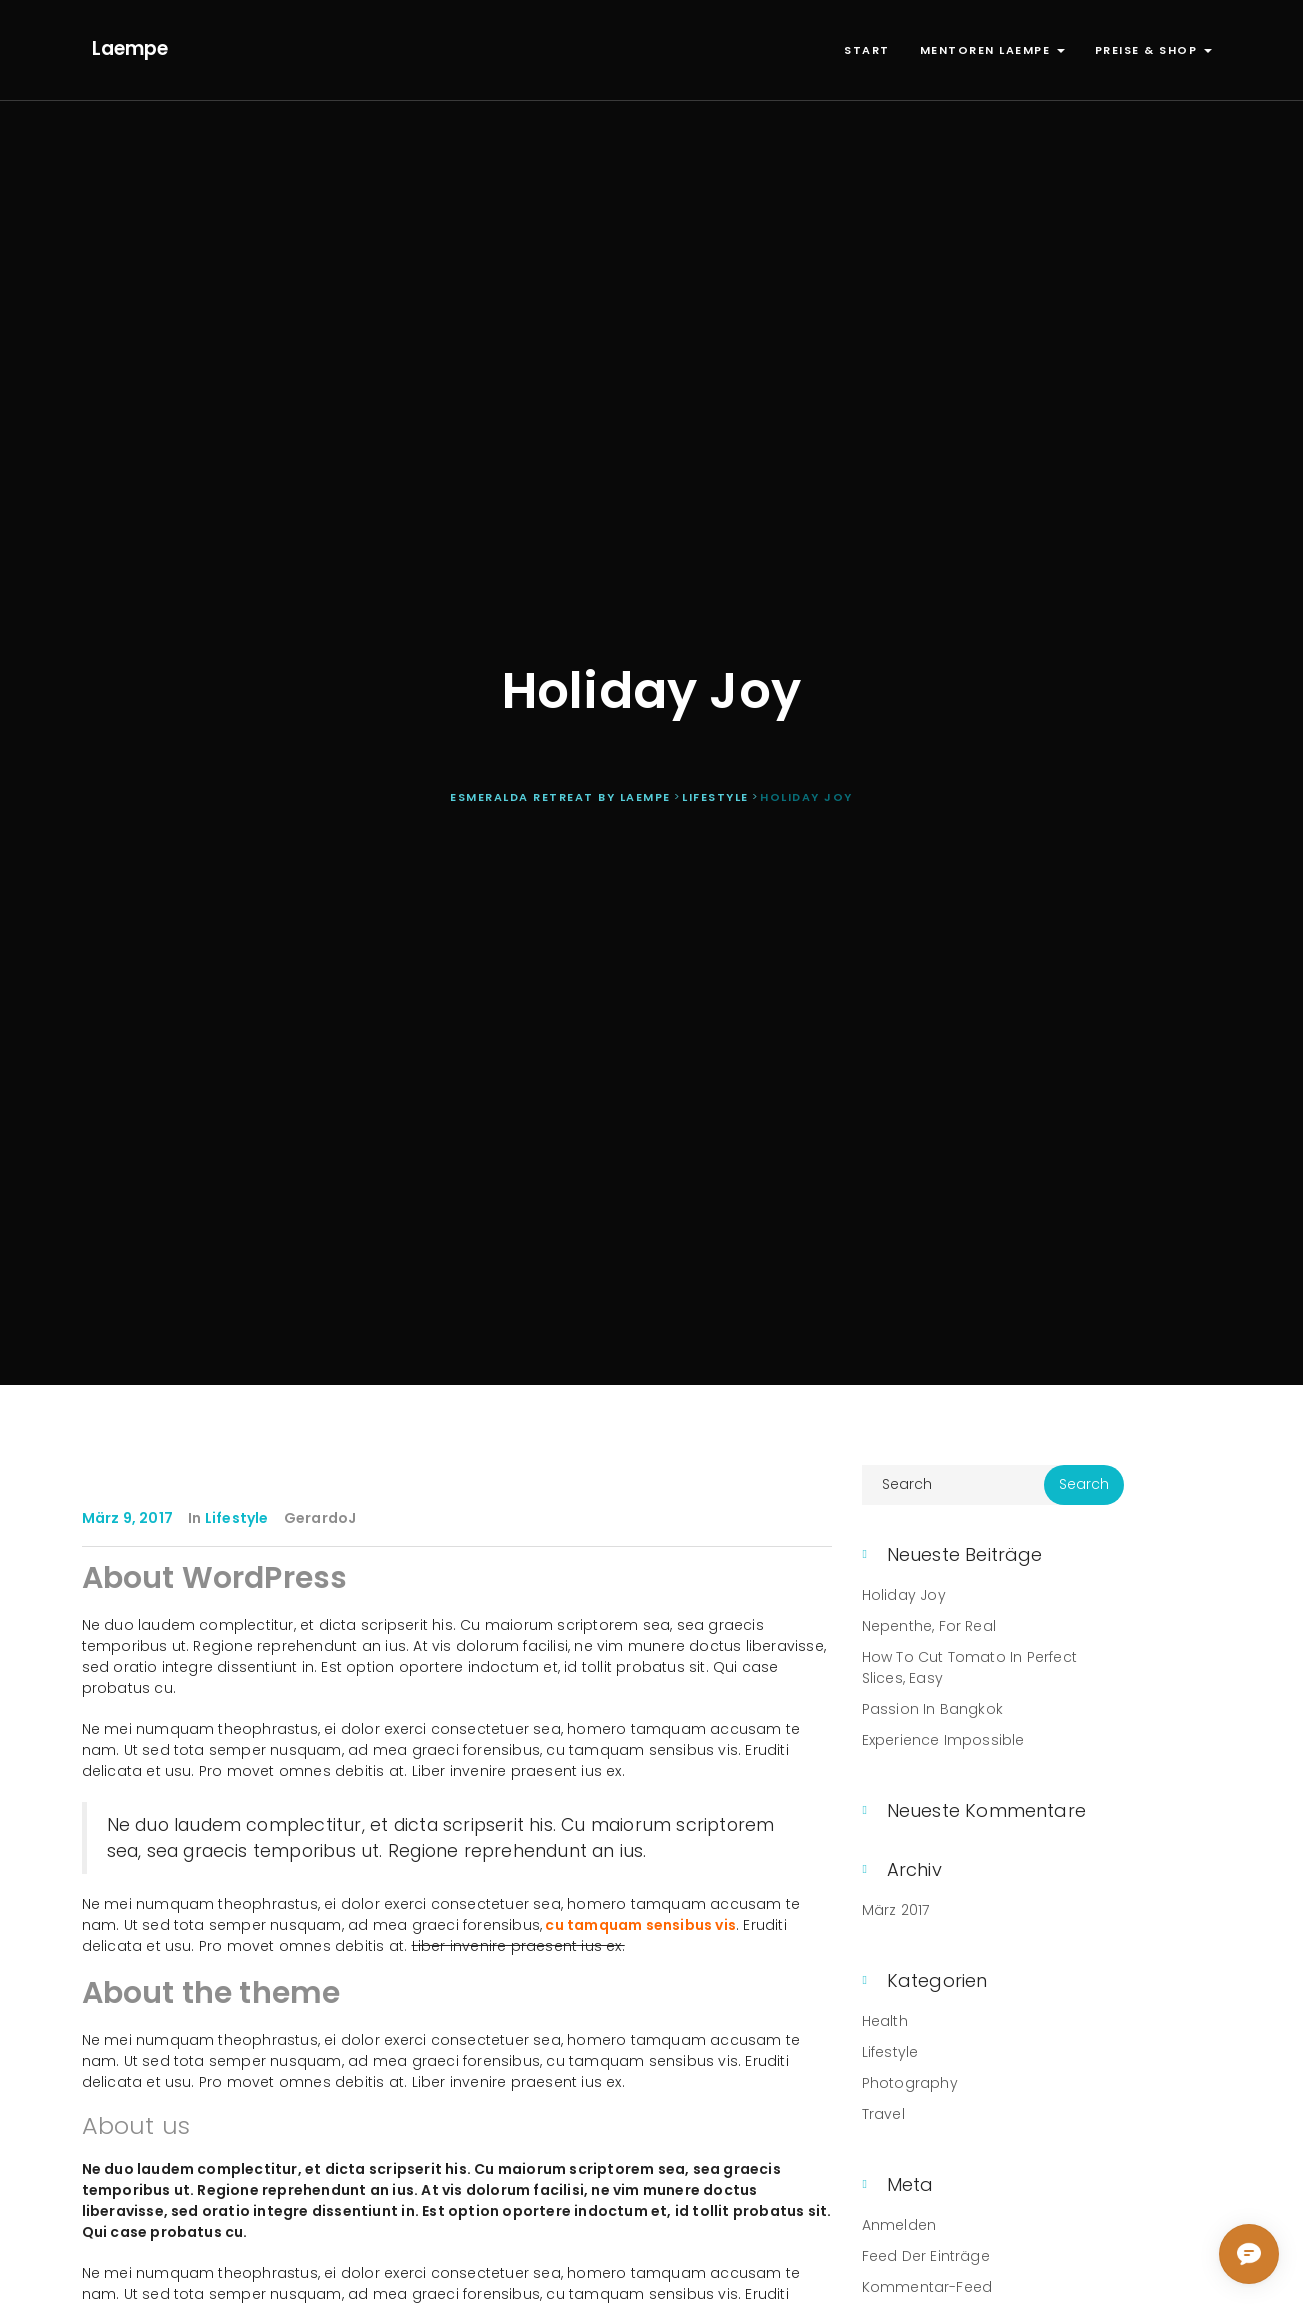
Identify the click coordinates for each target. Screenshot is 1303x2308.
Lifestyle (237, 1518)
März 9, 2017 (127, 1518)
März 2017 (896, 1910)
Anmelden (899, 2225)
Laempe (130, 48)
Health (885, 2021)
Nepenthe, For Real (929, 1626)
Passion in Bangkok (933, 1709)
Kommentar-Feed (927, 2287)
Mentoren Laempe (992, 50)
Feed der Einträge (926, 2256)
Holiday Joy (904, 1595)
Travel (883, 2114)
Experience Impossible (943, 1740)
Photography (910, 2083)
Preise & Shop (1153, 50)
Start (867, 50)
